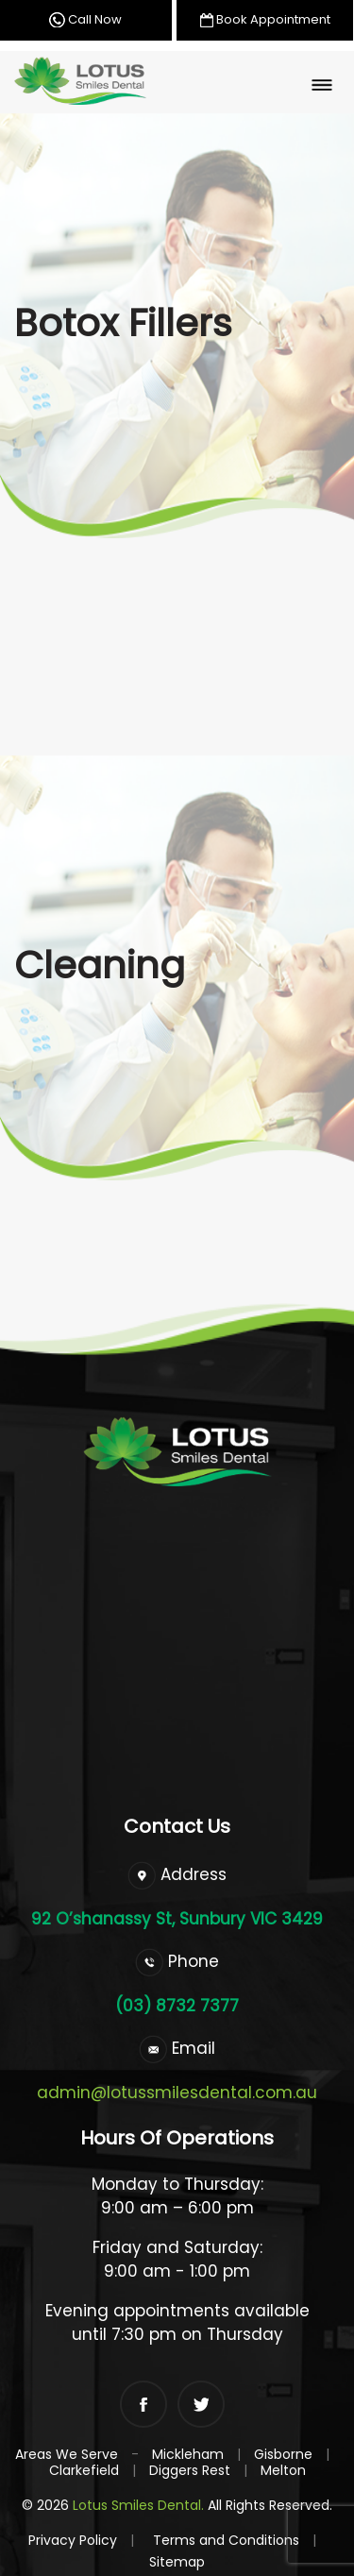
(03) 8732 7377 (177, 2005)
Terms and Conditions (234, 2540)
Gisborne (283, 2454)
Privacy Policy (81, 2540)
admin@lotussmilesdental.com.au (177, 2092)
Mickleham (188, 2454)
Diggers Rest (189, 2470)
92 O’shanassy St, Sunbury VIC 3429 (177, 1918)
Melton (283, 2470)
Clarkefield (84, 2470)
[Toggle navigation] (322, 85)
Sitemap (177, 2561)
